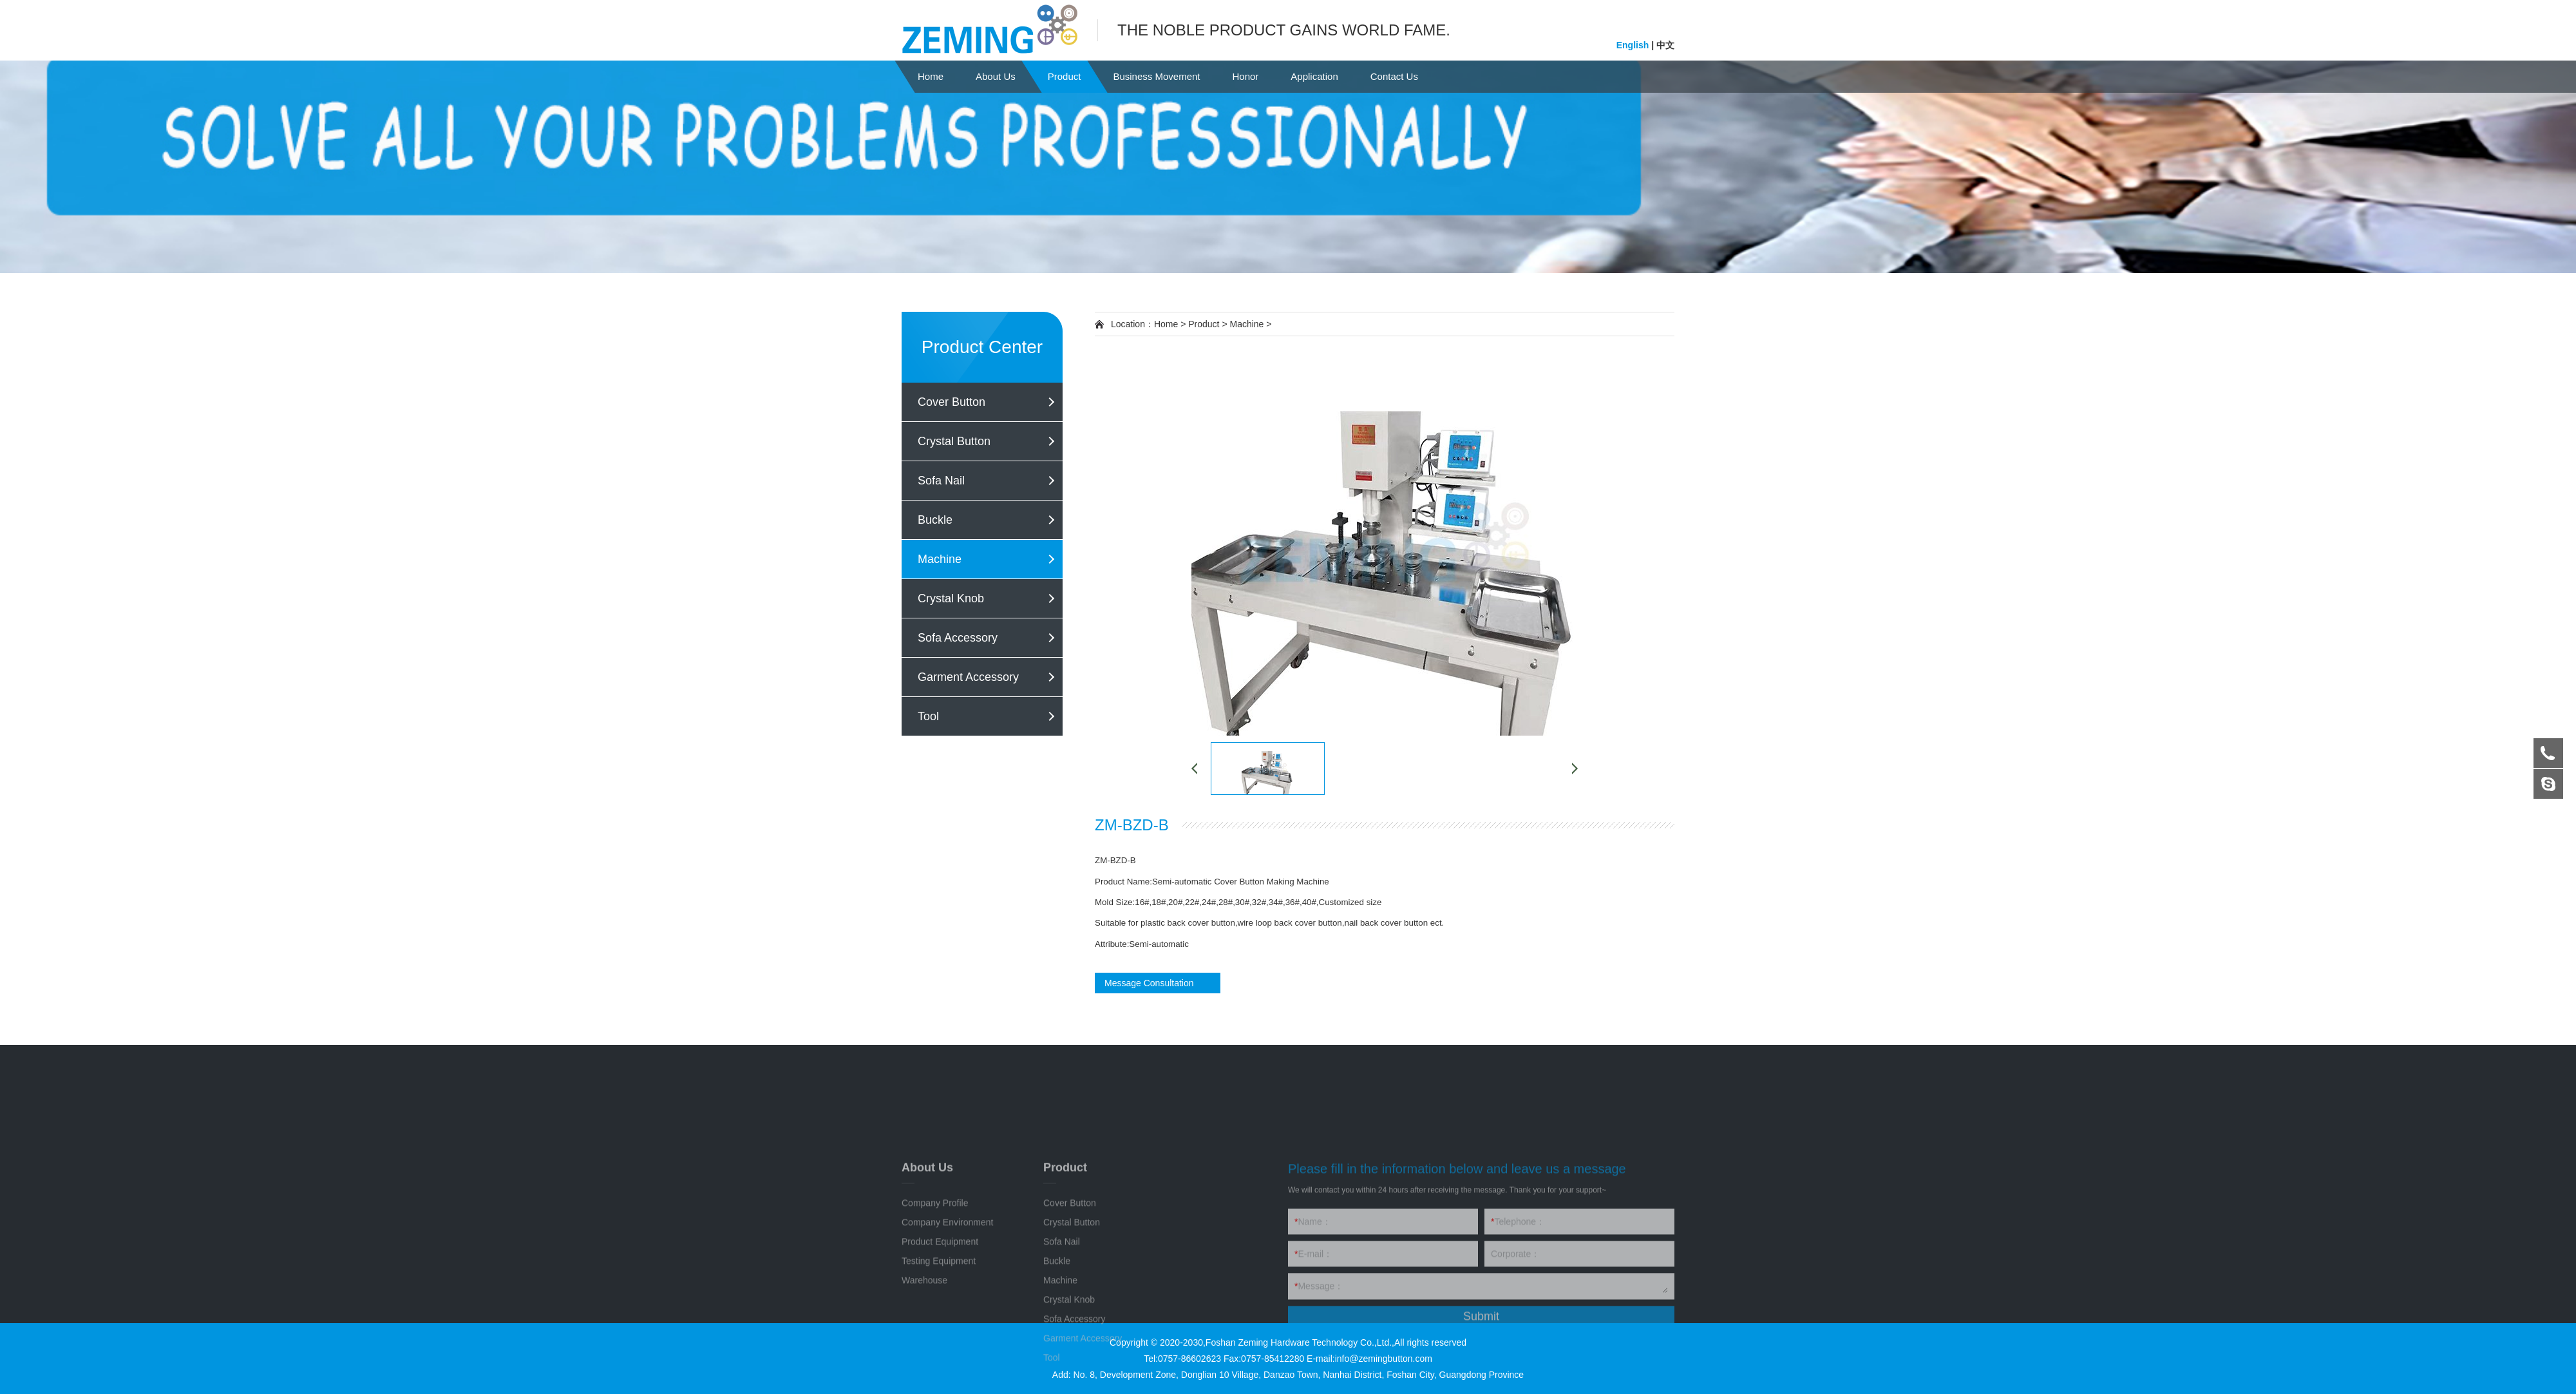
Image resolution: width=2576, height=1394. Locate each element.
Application (1314, 76)
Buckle (935, 519)
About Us (996, 76)
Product (1064, 76)
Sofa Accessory (958, 637)
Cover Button (951, 402)
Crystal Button (954, 441)
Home (930, 76)
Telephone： (1518, 1346)
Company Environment (947, 1346)
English (1633, 44)
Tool (928, 716)
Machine (939, 559)
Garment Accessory (968, 677)
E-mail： (1313, 1378)
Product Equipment (940, 1366)
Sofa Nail (941, 480)
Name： (1312, 1346)
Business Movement (1156, 76)
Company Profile (935, 1327)
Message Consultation (1149, 983)
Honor (1245, 76)
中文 (1664, 44)
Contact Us (1394, 76)
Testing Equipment (939, 1385)
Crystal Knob (951, 598)
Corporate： (1515, 1378)
